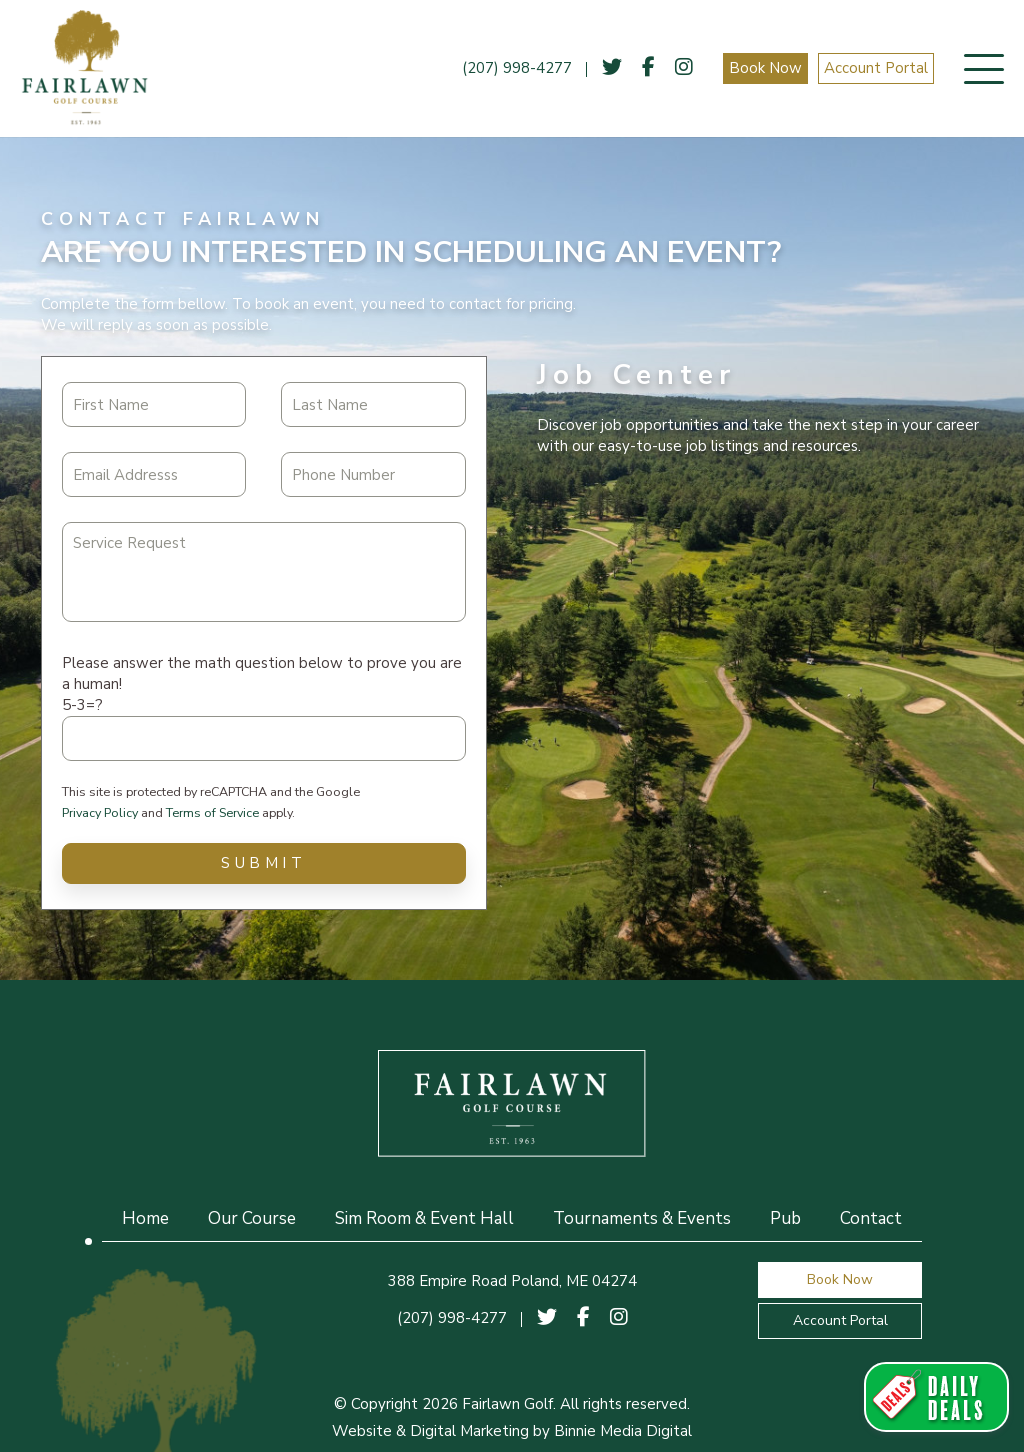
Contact (871, 1218)
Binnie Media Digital (623, 1431)
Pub (785, 1218)
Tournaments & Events (642, 1218)
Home (145, 1218)
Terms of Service (212, 812)
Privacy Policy (100, 812)
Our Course (252, 1218)
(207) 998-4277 (517, 68)
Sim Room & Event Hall (424, 1218)
